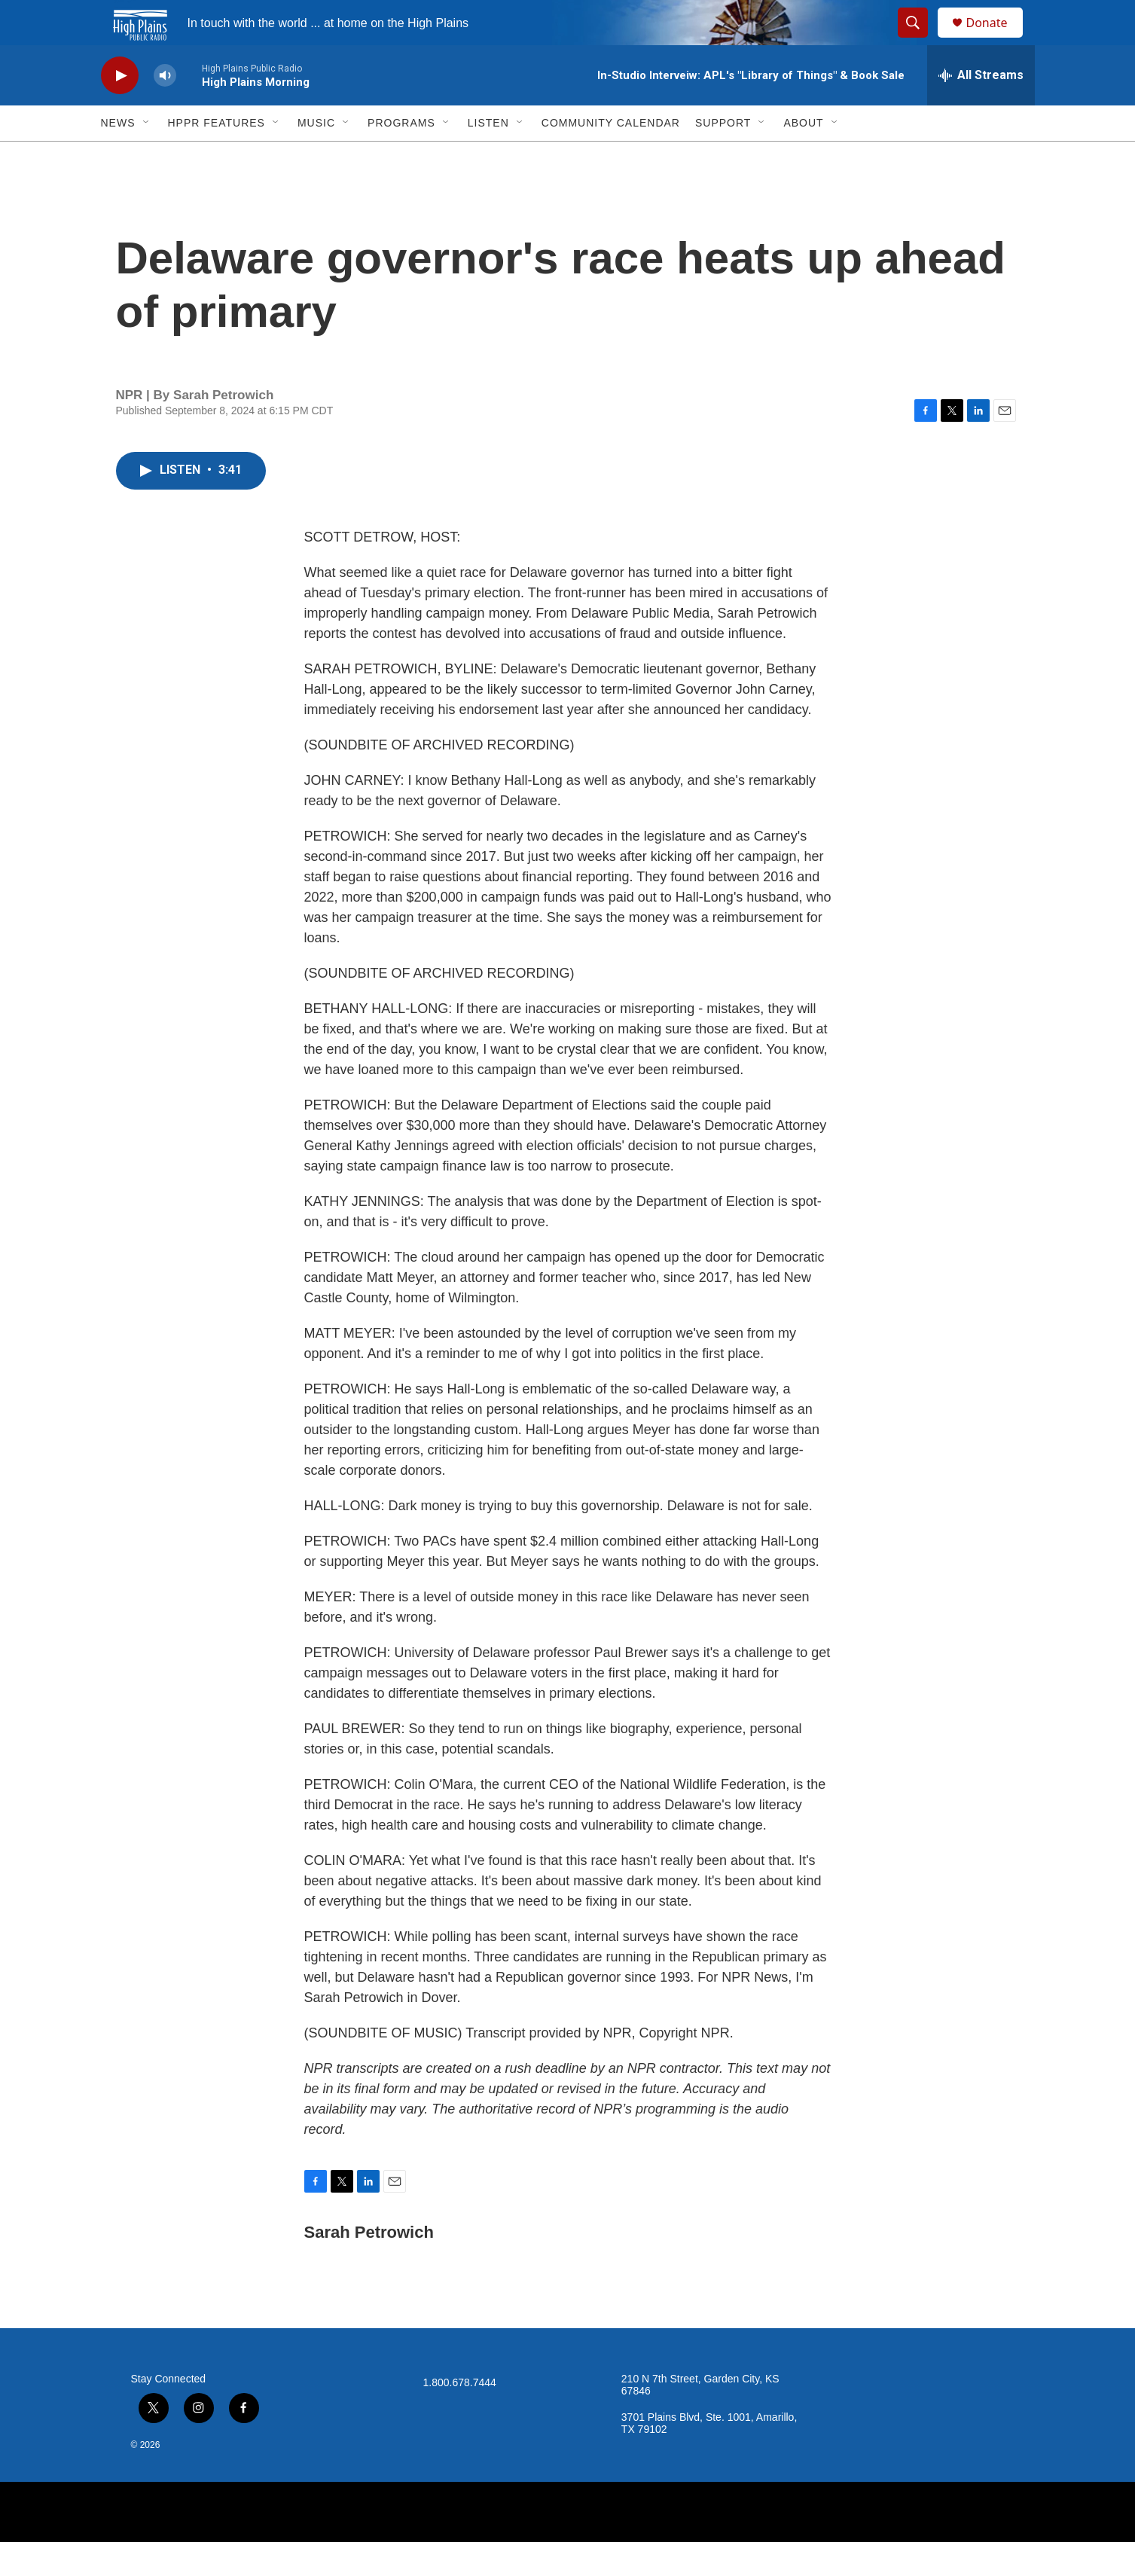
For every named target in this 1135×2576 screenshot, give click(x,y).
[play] (120, 109)
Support (723, 157)
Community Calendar (611, 157)
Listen (488, 157)
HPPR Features (216, 157)
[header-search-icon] (920, 40)
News (118, 157)
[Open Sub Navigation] (147, 157)
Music (316, 157)
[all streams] (981, 109)
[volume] (165, 110)
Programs (401, 157)
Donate (996, 39)
